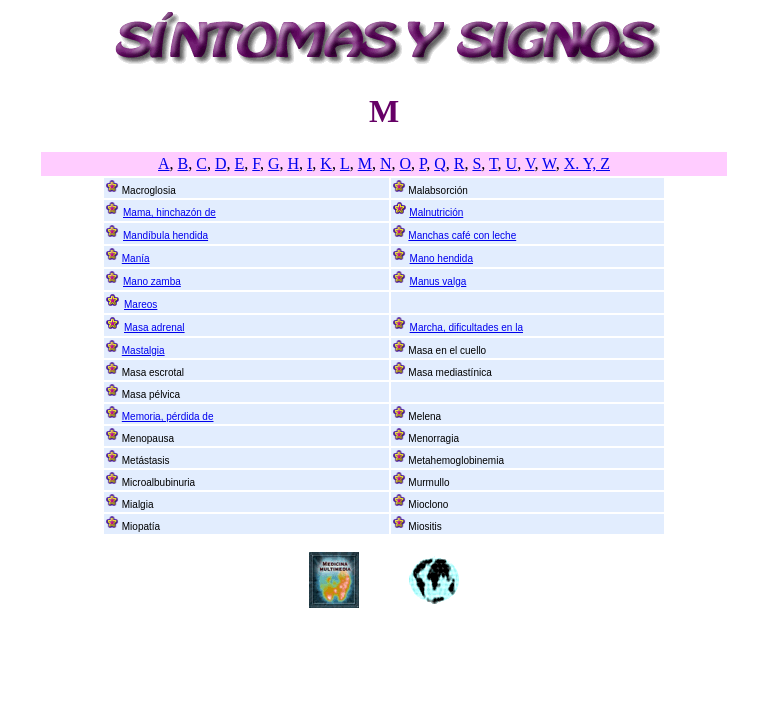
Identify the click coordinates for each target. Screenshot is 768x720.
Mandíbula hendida (165, 235)
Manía (136, 258)
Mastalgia (143, 350)
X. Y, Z (587, 163)
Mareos (140, 304)
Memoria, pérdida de (168, 416)
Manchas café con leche (462, 235)
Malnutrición (436, 212)
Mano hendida (441, 258)
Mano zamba (152, 281)
